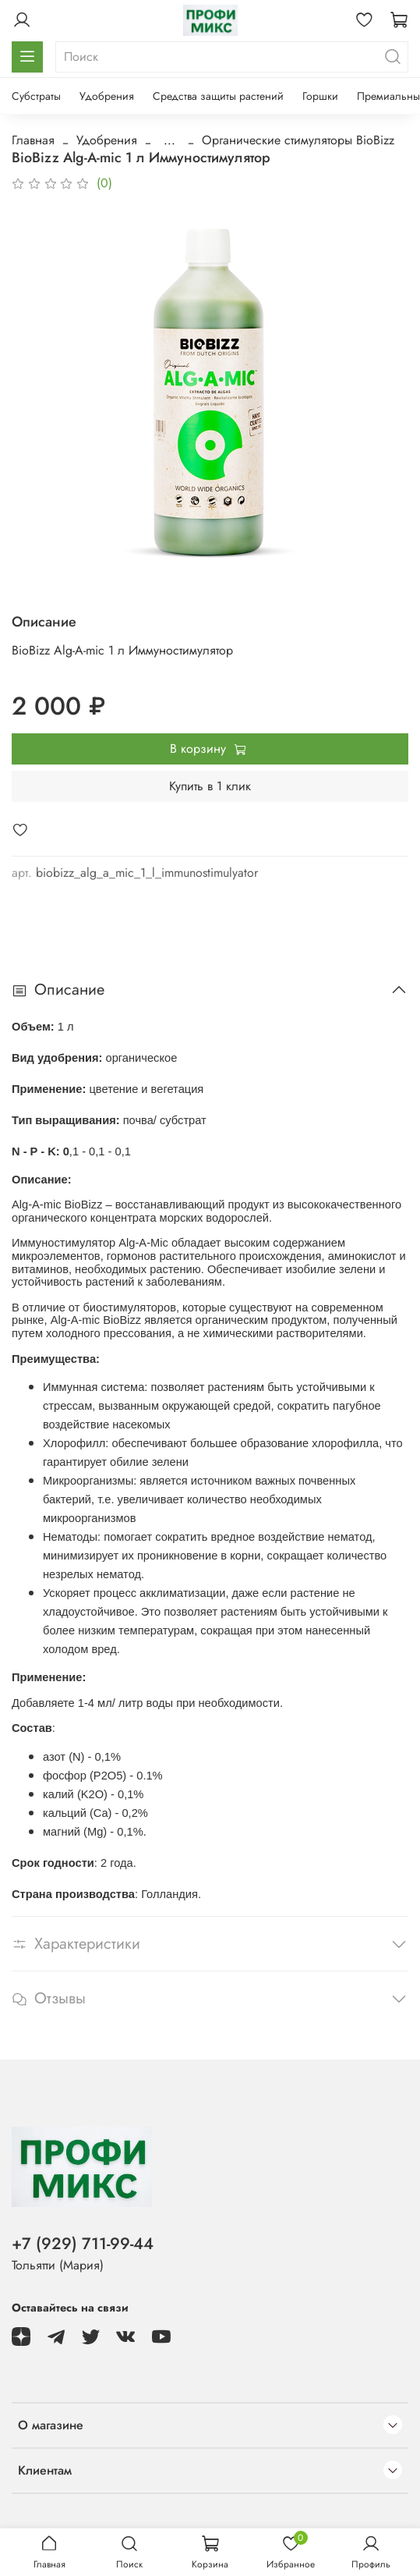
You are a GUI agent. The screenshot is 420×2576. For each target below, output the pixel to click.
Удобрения (106, 96)
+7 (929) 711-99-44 (83, 2243)
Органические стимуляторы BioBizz (298, 140)
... (169, 140)
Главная (33, 140)
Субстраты (36, 96)
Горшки (320, 96)
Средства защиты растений (218, 96)
